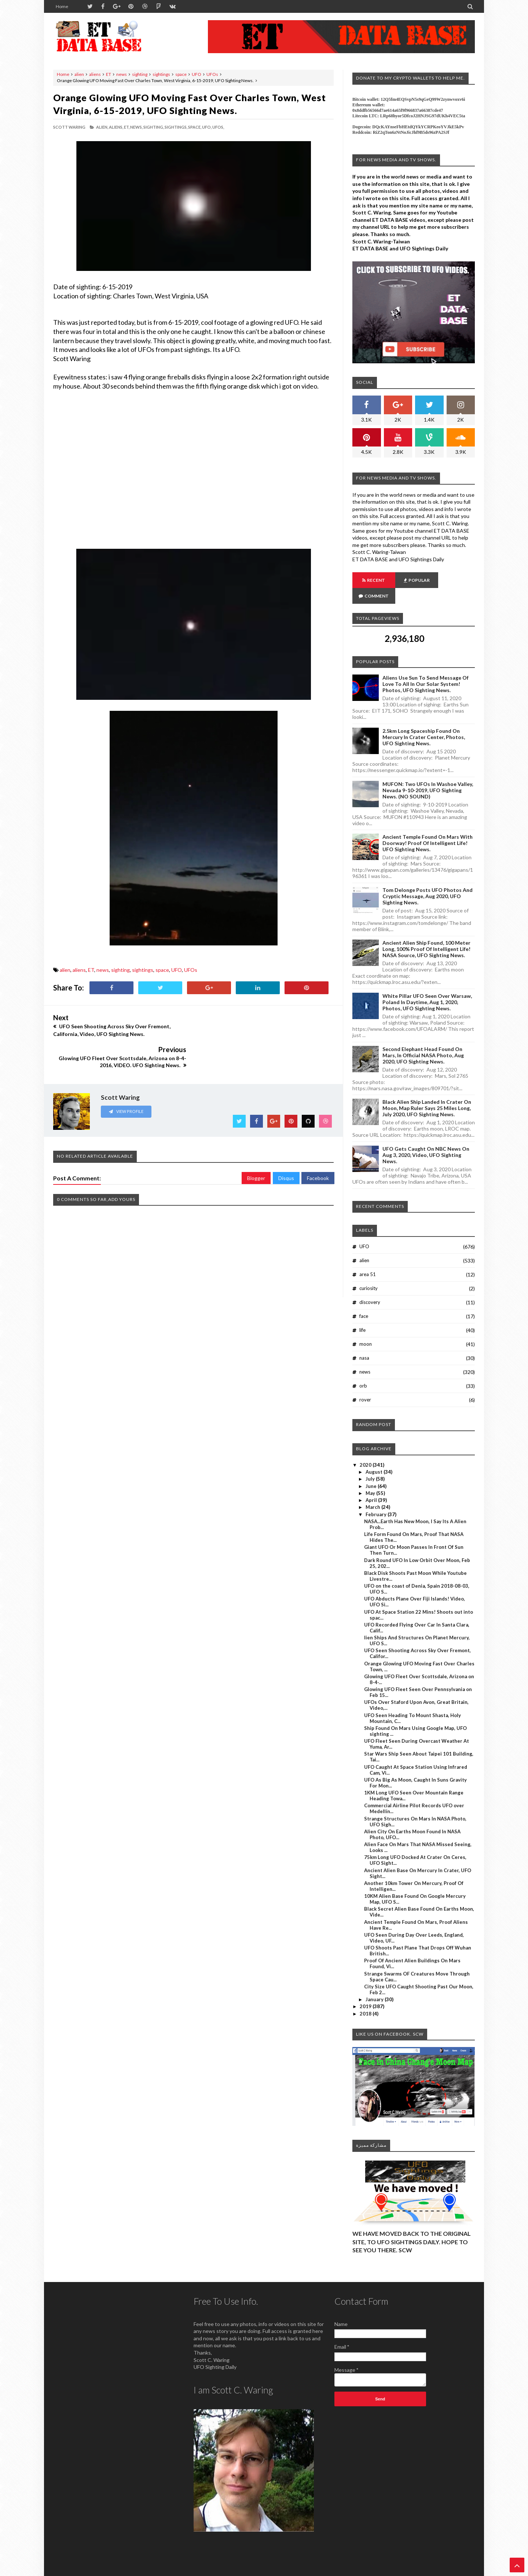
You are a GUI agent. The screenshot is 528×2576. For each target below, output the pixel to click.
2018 (366, 1998)
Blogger (256, 1146)
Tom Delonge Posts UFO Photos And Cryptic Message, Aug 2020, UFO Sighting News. (427, 880)
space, (194, 127)
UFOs (212, 74)
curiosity (368, 1272)
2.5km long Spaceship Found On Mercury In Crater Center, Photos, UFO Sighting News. (423, 721)
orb (363, 1370)
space (181, 74)
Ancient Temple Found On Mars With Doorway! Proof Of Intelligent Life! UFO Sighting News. (427, 827)
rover (365, 1384)
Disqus (286, 1146)
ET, (126, 127)
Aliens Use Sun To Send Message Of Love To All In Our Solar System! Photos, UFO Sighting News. (425, 668)
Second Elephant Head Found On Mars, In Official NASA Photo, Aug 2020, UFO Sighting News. (423, 1039)
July (371, 1463)
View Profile (126, 1079)
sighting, (153, 127)
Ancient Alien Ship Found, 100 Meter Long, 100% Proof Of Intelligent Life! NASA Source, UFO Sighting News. (426, 933)
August (375, 1456)
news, (136, 127)
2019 (366, 1990)
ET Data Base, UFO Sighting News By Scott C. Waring (103, 2569)
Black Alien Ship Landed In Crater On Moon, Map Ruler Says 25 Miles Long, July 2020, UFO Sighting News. (426, 1092)
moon (365, 1328)
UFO (196, 74)
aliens (95, 74)
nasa (364, 1342)
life (362, 1314)
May (371, 1477)
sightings (161, 74)
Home (62, 6)
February (377, 1499)
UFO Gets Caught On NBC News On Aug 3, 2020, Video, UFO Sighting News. (425, 1139)
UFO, (207, 127)
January (375, 1984)
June (372, 1470)
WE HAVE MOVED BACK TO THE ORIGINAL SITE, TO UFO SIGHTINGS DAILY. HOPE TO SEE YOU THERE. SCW (411, 2226)
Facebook (318, 1146)
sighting (139, 74)
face (363, 1300)
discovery (369, 1286)
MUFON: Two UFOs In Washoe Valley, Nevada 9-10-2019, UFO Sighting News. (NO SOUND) (427, 774)
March (373, 1491)
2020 (366, 1449)
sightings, (176, 127)
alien (79, 74)
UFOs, (218, 127)
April (372, 1484)
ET (108, 74)
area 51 (367, 1258)
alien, (102, 127)
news (121, 74)
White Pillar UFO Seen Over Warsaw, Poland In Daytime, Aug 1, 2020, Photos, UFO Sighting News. (427, 986)
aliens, (116, 127)
